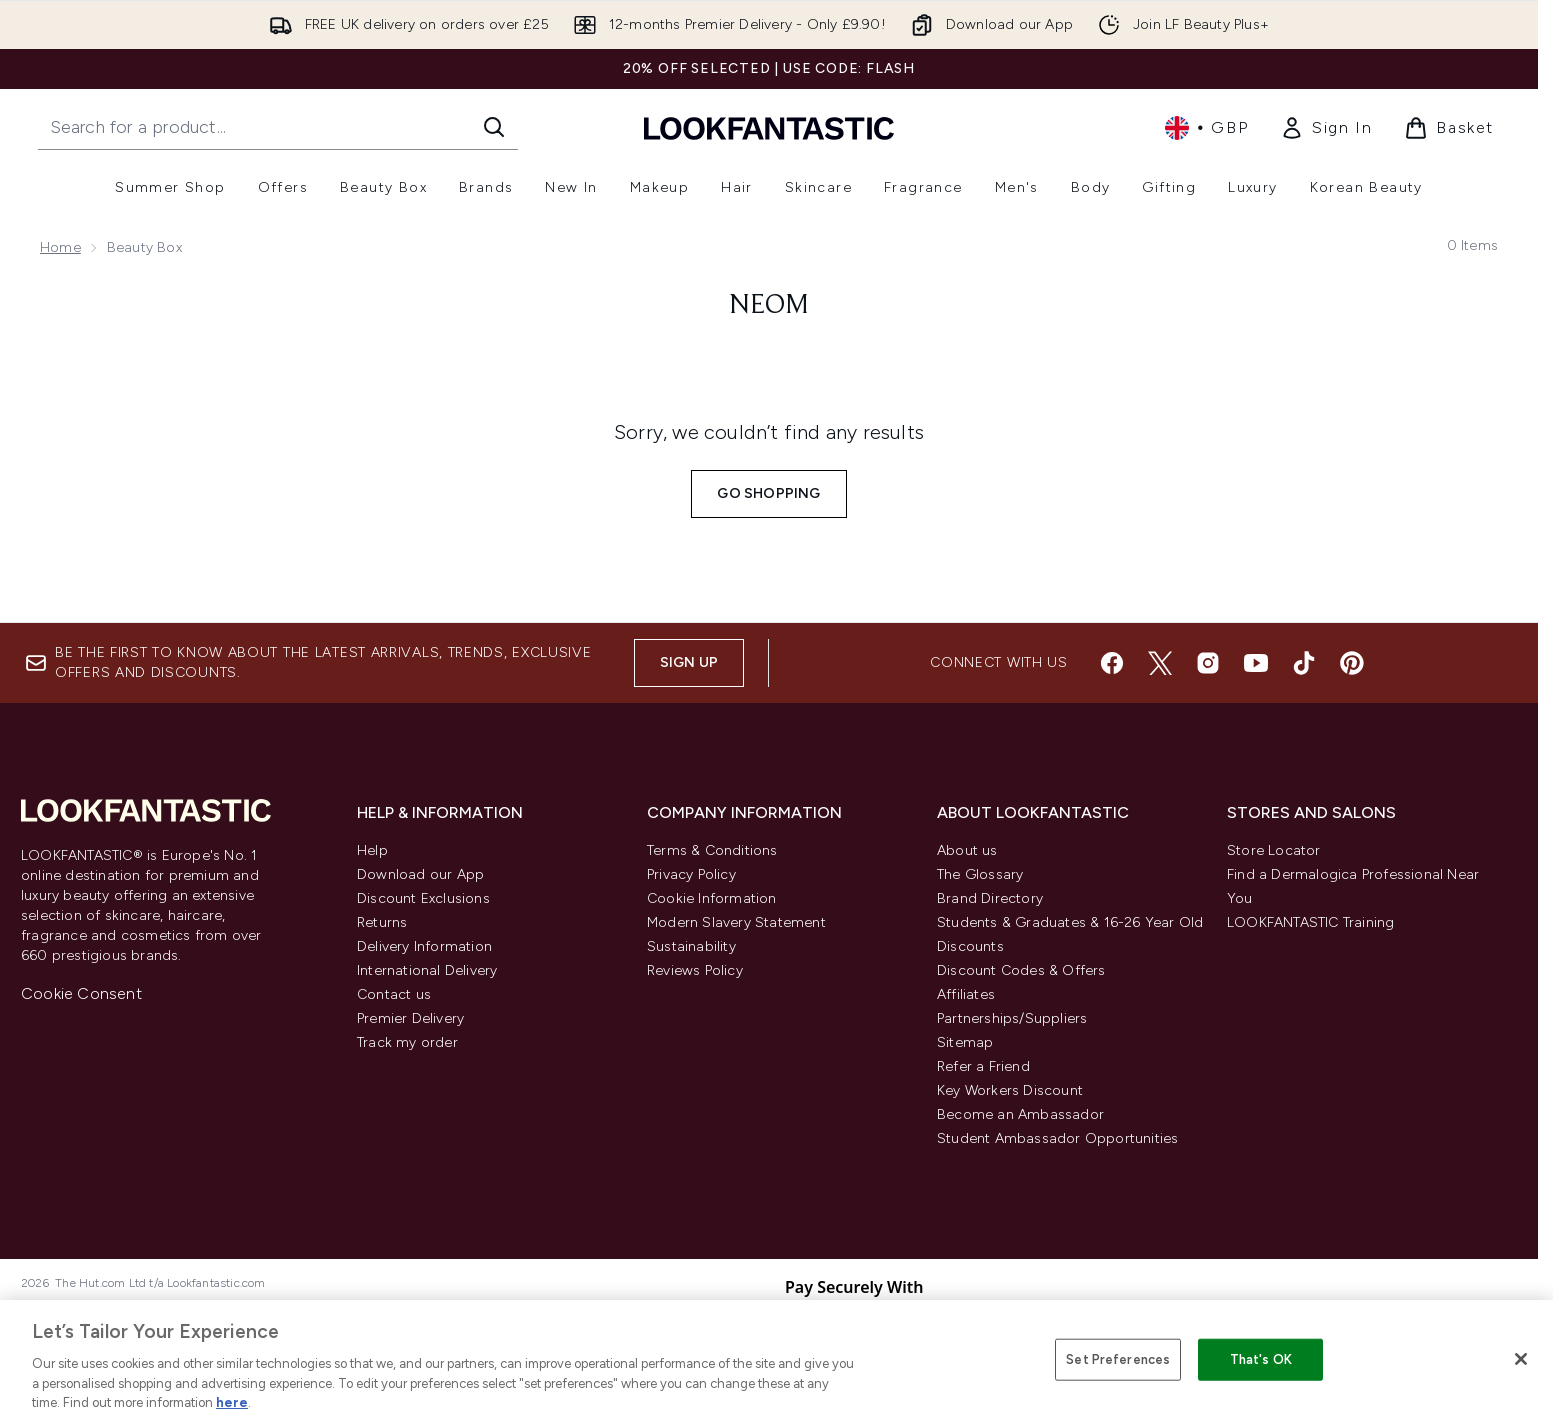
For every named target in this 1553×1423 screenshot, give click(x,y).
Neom (769, 306)
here (232, 1402)
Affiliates (966, 994)
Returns (382, 922)
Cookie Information (712, 898)
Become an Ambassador (1020, 1114)
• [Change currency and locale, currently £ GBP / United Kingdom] (1206, 128)
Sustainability (691, 946)
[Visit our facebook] (1112, 663)
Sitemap (965, 1042)
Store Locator (1274, 850)
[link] (1326, 128)
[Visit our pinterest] (1352, 663)
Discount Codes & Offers (1021, 970)
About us (967, 850)
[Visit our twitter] (1160, 663)
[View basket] (1449, 128)
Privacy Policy (691, 874)
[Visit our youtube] (1256, 663)
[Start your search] (278, 127)
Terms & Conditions (712, 850)
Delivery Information (424, 946)
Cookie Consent (81, 993)
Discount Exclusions (423, 898)
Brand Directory (990, 898)
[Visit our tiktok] (1304, 663)
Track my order (407, 1042)
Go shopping (768, 493)
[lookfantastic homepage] (769, 127)
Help (372, 850)
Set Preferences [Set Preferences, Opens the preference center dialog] (1118, 1359)
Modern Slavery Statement (736, 922)
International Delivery (427, 970)
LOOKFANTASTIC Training (1310, 922)
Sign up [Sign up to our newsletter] (689, 662)
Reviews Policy (695, 970)
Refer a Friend (983, 1066)
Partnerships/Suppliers (1012, 1018)
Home (60, 247)
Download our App (420, 874)
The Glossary (980, 874)
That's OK (1261, 1359)
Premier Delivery (410, 1018)
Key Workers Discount (1010, 1090)
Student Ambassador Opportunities (1057, 1138)
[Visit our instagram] (1208, 663)
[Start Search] (494, 127)
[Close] (1521, 1359)
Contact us (394, 994)
